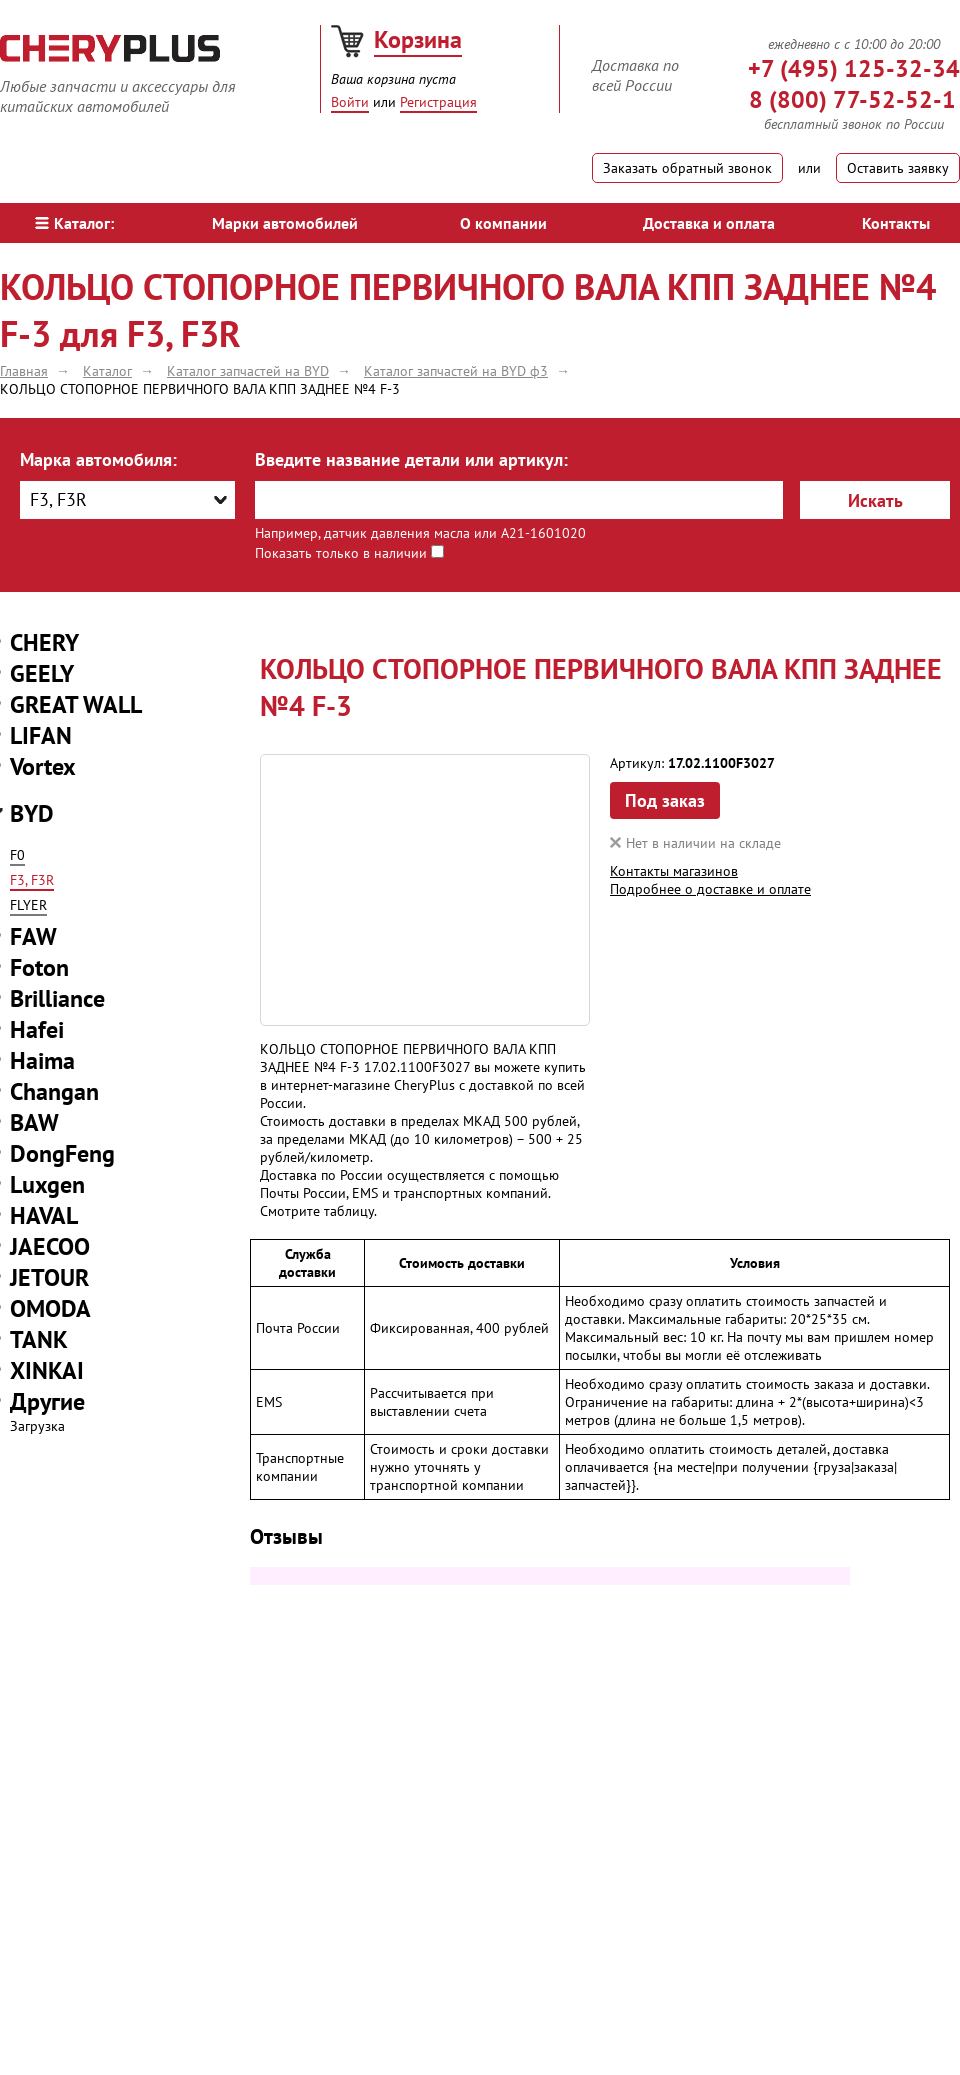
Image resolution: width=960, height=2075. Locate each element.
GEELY (42, 673)
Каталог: (74, 223)
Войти (350, 102)
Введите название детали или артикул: (411, 459)
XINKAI (47, 1370)
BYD (32, 813)
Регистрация (438, 102)
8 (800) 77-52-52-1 (852, 99)
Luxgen (47, 1184)
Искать (875, 500)
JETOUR (49, 1277)
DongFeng (62, 1153)
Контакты (896, 223)
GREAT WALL (76, 704)
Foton (39, 967)
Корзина (418, 39)
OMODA (50, 1308)
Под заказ (665, 800)
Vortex (43, 766)
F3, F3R (32, 880)
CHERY (44, 642)
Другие (47, 1401)
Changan (54, 1091)
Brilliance (57, 998)
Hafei (37, 1029)
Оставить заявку (898, 168)
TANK (39, 1339)
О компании (503, 223)
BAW (34, 1122)
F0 (17, 855)
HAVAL (44, 1215)
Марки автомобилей (285, 223)
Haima (42, 1060)
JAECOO (50, 1246)
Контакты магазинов (674, 871)
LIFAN (41, 735)
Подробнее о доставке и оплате (710, 889)
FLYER (28, 905)
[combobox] (127, 500)
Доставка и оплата (709, 223)
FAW (33, 936)
